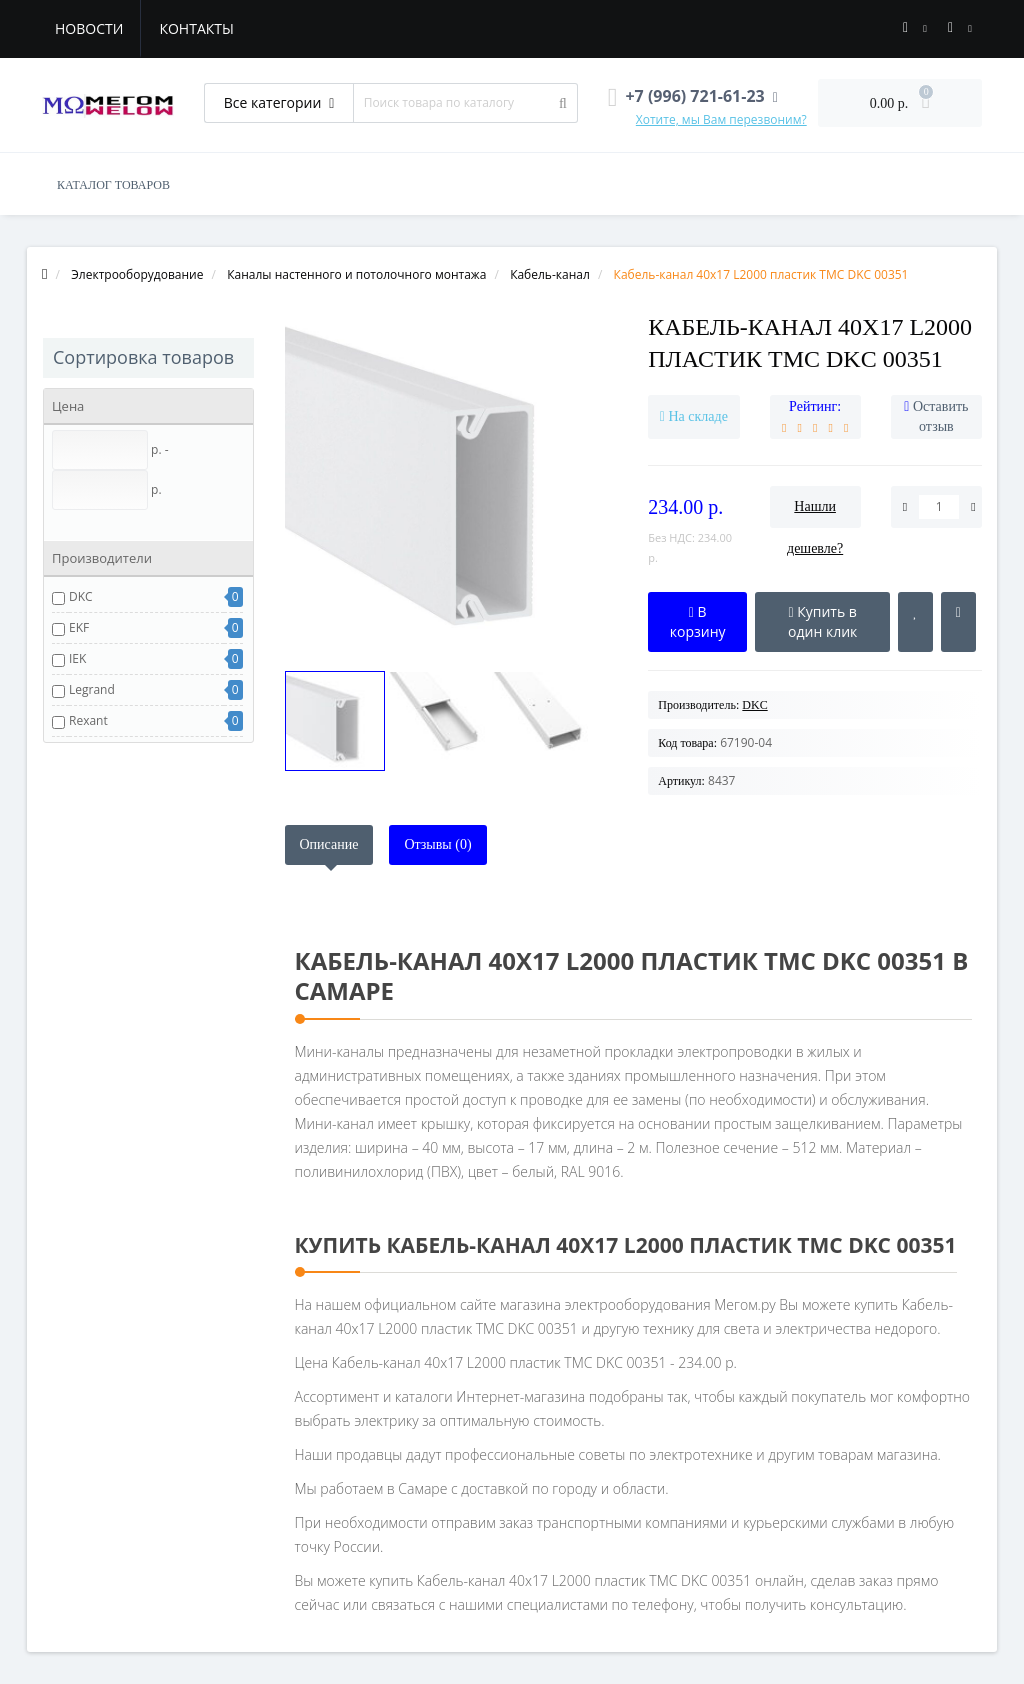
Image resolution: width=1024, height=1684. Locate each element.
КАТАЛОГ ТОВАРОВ (113, 185)
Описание (329, 844)
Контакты (196, 28)
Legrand (92, 689)
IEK (77, 658)
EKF (79, 627)
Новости (89, 28)
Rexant (88, 720)
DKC (81, 596)
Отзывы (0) (437, 844)
